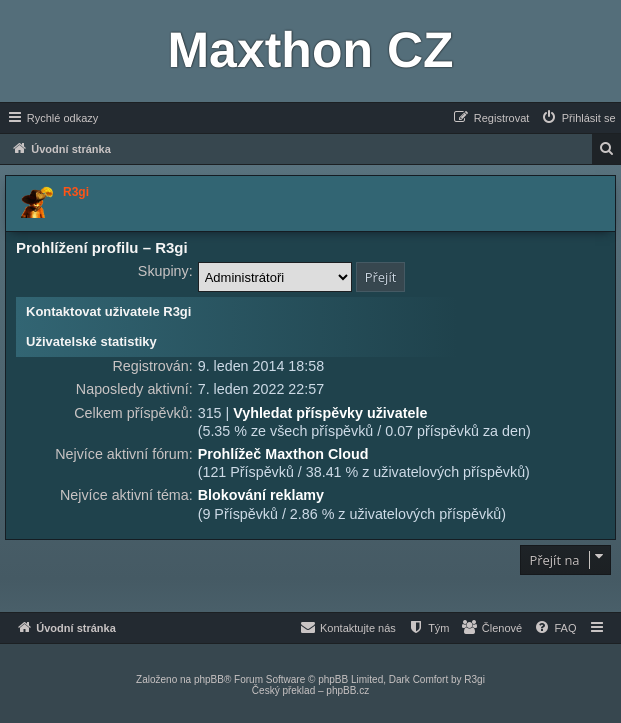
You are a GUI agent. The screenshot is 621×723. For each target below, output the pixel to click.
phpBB (209, 679)
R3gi (474, 679)
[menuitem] (578, 118)
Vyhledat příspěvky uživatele (330, 413)
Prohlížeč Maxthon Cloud (283, 454)
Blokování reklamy (261, 495)
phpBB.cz (347, 690)
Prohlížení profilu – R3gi (102, 247)
